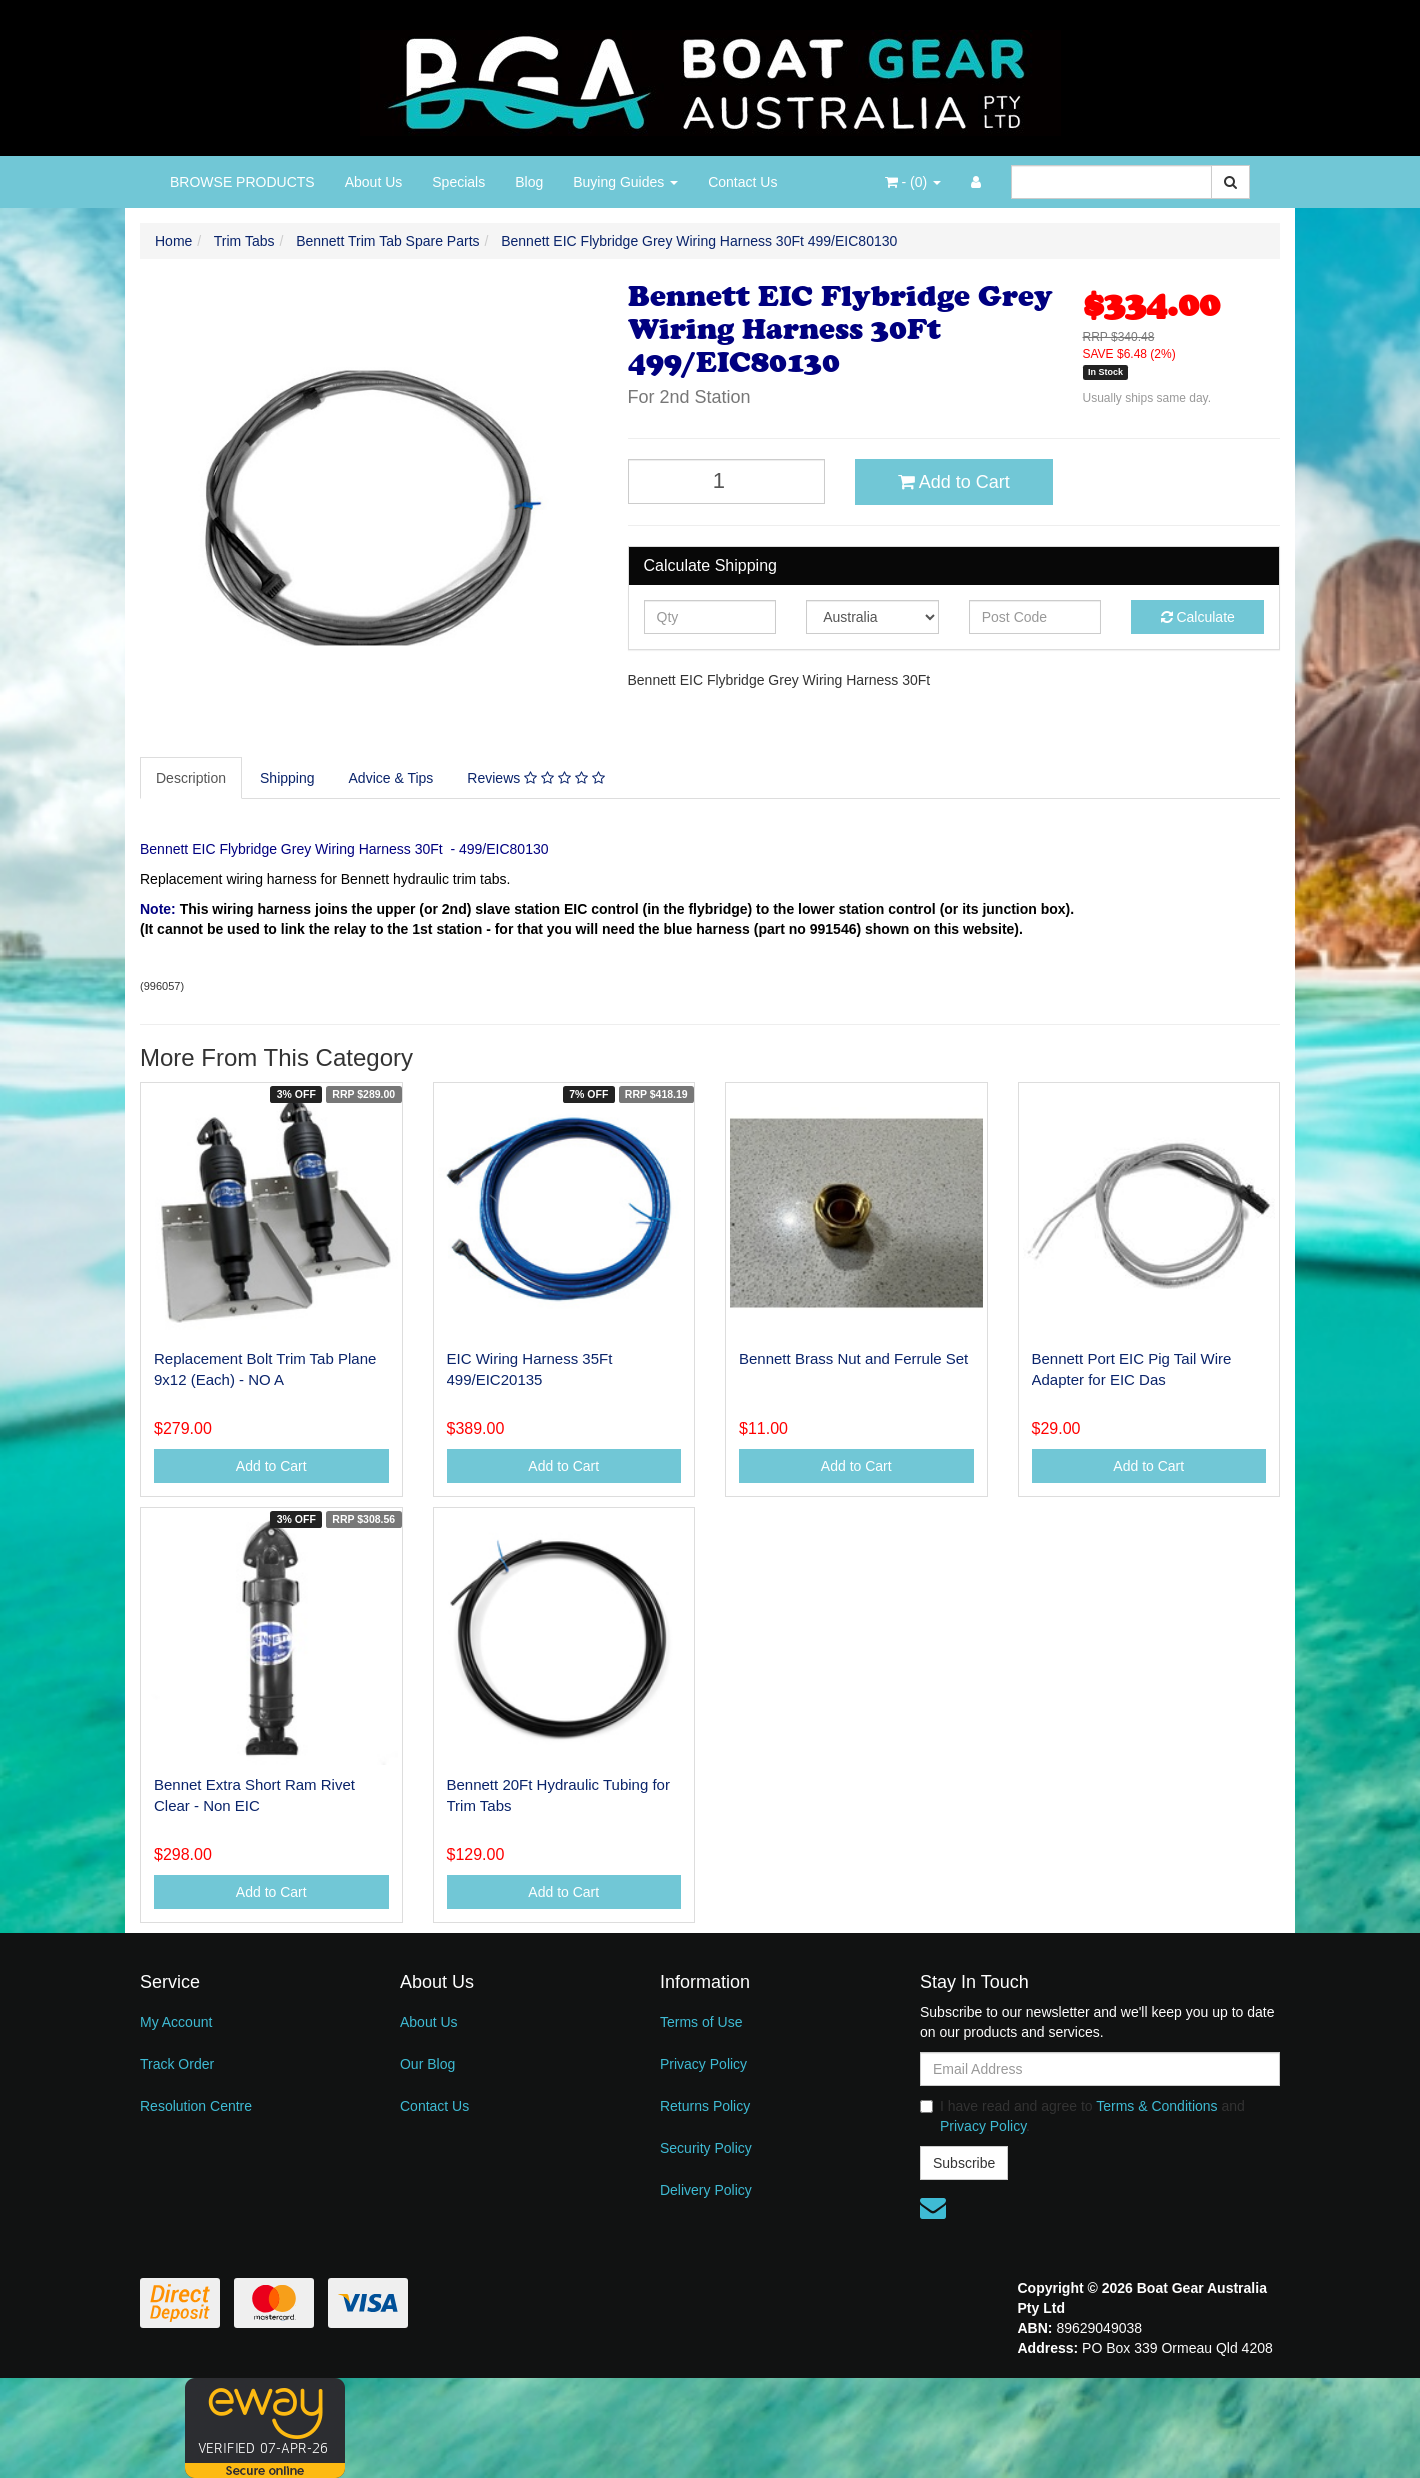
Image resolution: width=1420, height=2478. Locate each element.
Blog (529, 182)
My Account (176, 2022)
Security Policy (706, 2148)
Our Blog (427, 2064)
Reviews (535, 778)
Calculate (1198, 617)
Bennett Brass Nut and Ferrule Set (853, 1358)
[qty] (710, 617)
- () (913, 182)
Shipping (287, 778)
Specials (458, 182)
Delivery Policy (706, 2190)
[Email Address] (1100, 2069)
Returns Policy (705, 2106)
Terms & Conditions (1156, 2106)
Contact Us (742, 182)
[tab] (192, 778)
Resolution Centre (196, 2106)
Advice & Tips (391, 778)
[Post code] (1035, 617)
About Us (374, 182)
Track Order (177, 2064)
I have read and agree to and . (1082, 2116)
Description (191, 778)
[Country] (872, 617)
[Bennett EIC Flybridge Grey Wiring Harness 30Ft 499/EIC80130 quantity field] (727, 481)
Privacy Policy (703, 2064)
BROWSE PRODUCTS (242, 182)
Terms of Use (701, 2022)
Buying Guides (625, 182)
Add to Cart (954, 482)
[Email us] (933, 2208)
